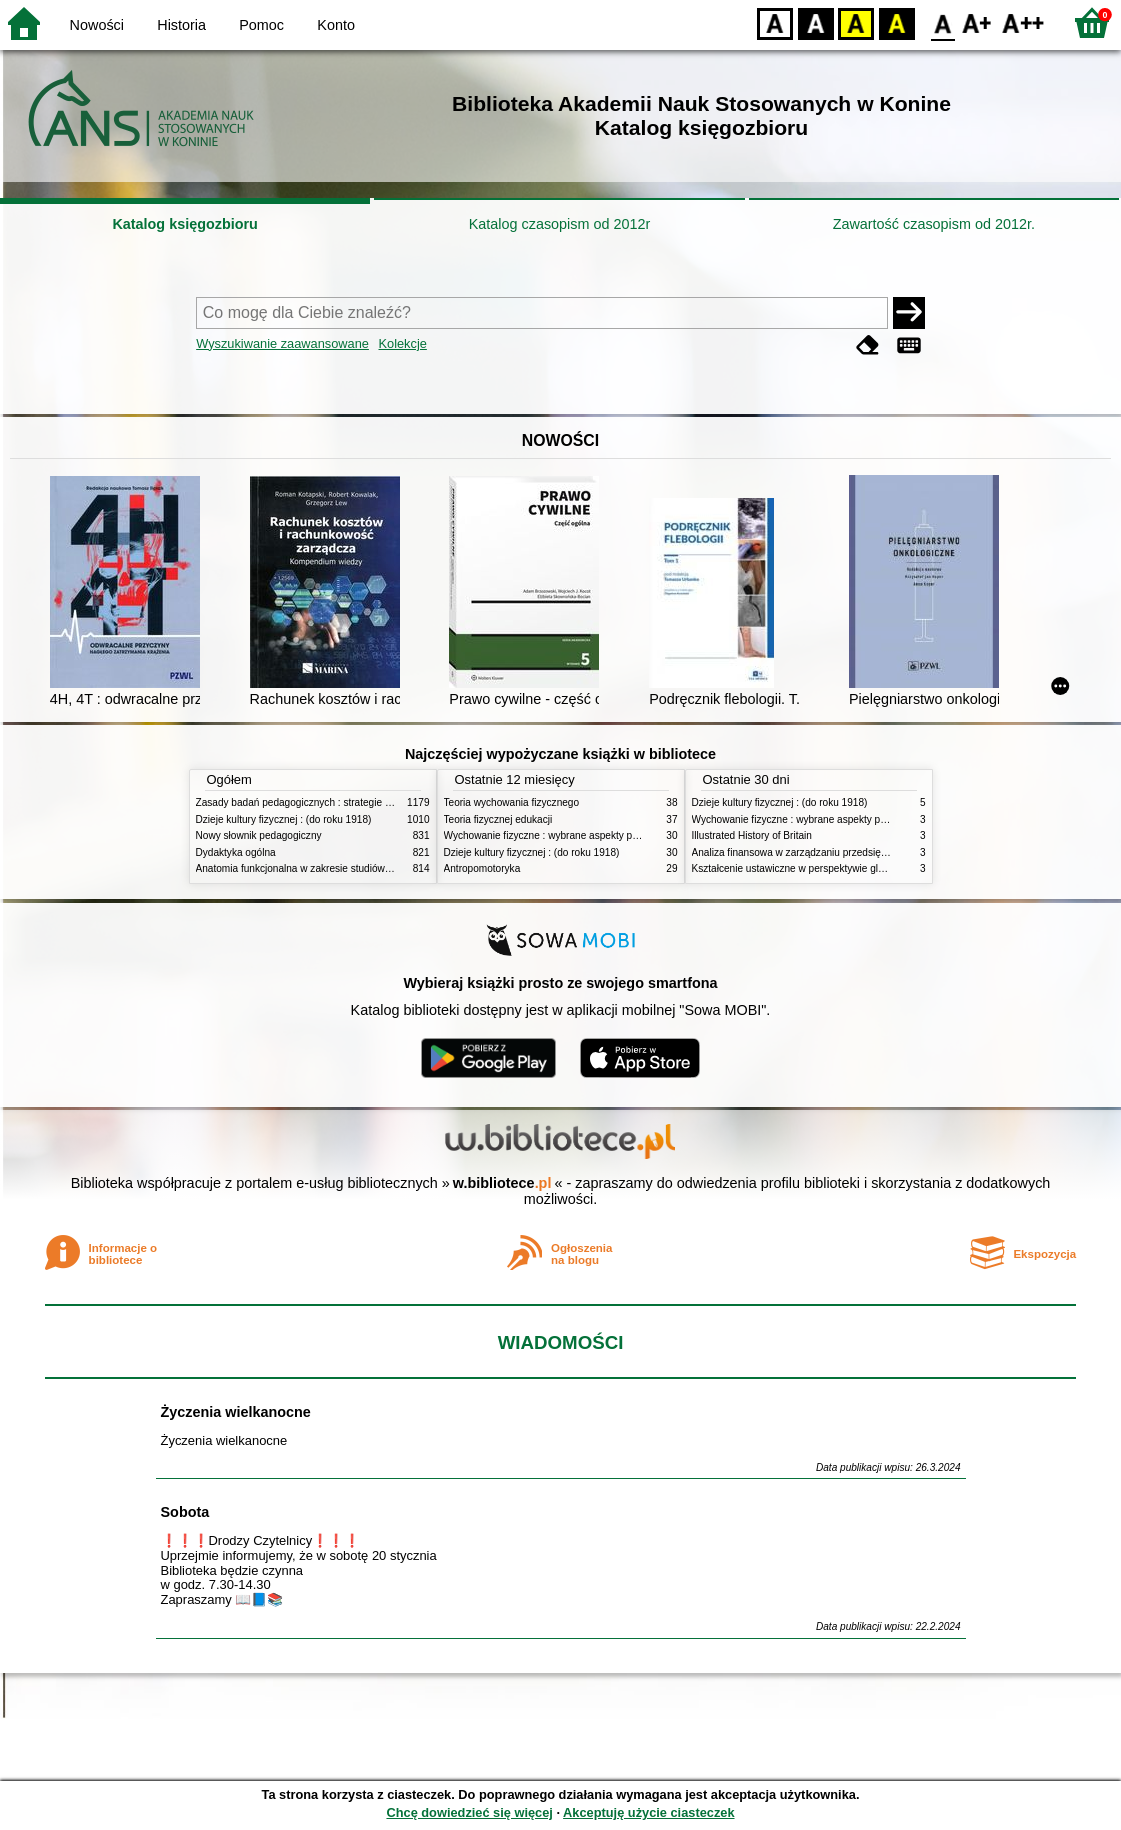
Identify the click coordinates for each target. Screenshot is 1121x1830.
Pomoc (261, 25)
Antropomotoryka (482, 868)
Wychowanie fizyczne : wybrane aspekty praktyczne (560, 835)
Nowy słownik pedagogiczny (259, 835)
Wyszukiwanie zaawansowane (282, 343)
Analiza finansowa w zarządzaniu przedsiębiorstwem (809, 852)
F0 (942, 22)
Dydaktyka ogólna (236, 852)
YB (855, 22)
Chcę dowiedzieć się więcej (469, 1812)
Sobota (185, 1512)
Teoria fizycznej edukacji (498, 819)
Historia (181, 25)
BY (896, 22)
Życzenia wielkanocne (236, 1412)
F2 (1023, 22)
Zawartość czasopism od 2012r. (934, 224)
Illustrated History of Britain (752, 835)
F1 (977, 22)
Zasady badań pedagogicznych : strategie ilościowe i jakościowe (339, 802)
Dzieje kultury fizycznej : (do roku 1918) (284, 819)
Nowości (97, 25)
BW (816, 22)
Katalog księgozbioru (185, 224)
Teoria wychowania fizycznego (512, 802)
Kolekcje (403, 343)
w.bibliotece (502, 1183)
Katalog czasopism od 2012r (560, 224)
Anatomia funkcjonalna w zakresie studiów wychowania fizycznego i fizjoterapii (371, 868)
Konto (336, 25)
